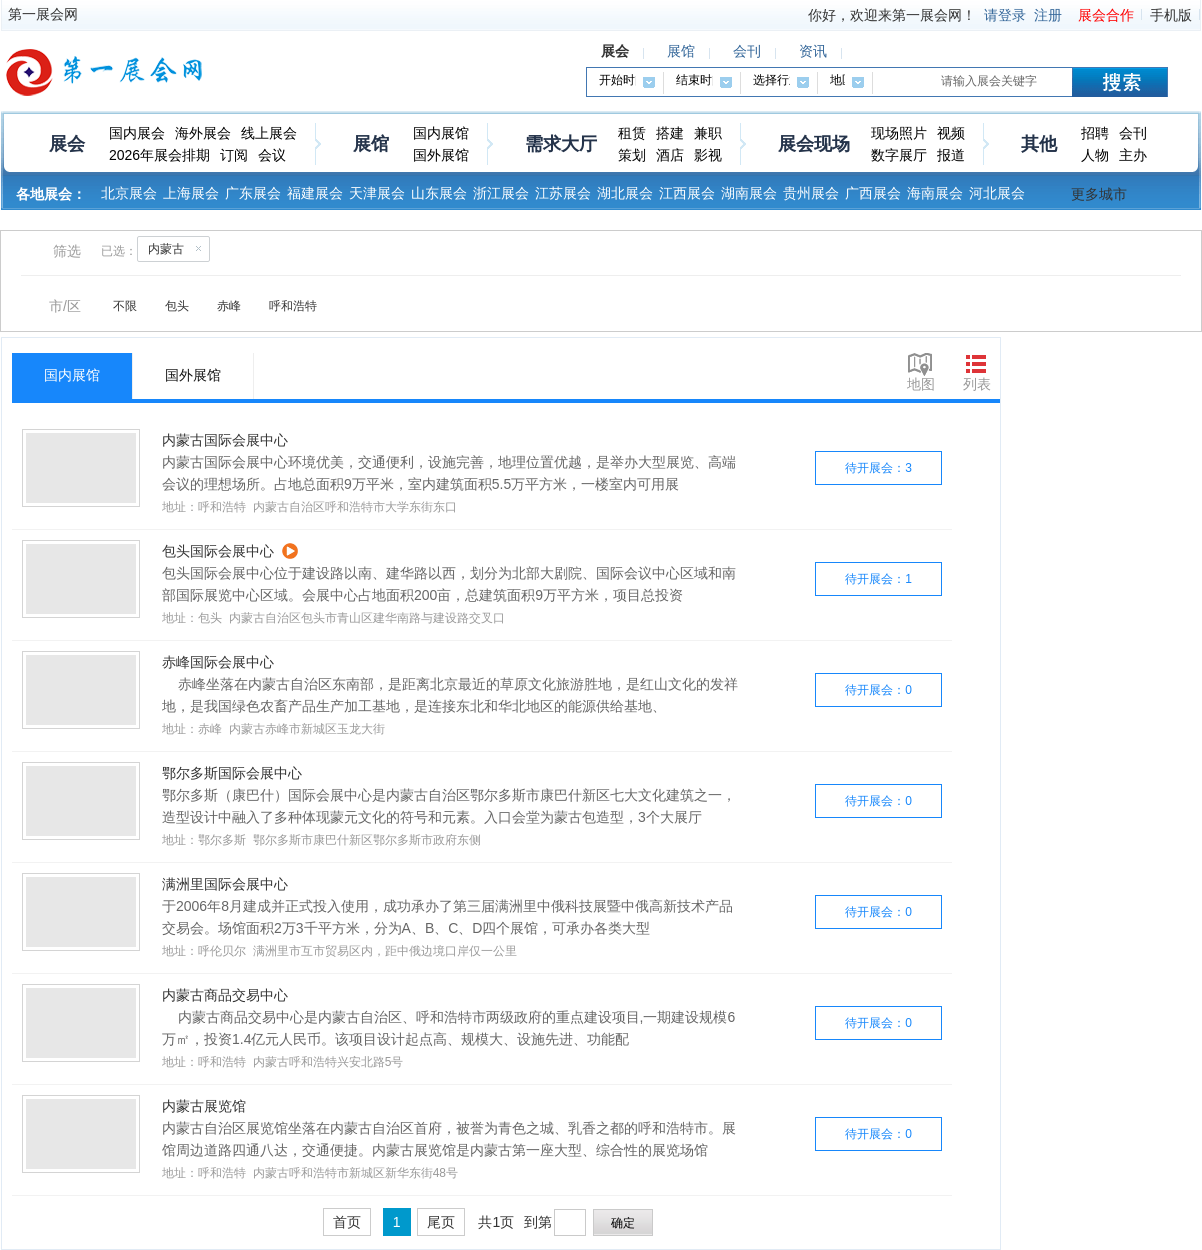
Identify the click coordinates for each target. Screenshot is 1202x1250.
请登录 (1005, 15)
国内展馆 (441, 133)
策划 (632, 155)
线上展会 (269, 133)
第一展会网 (43, 14)
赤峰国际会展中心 (218, 662)
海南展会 (935, 193)
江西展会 (687, 193)
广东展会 (253, 193)
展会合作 (1106, 15)
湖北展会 (625, 193)
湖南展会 (749, 193)
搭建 (670, 133)
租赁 (632, 133)
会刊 (1133, 133)
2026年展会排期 (159, 155)
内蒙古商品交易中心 (225, 995)
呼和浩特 (293, 306)
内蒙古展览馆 (204, 1106)
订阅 (234, 155)
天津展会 (377, 193)
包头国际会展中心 (218, 551)
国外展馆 (441, 155)
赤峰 (229, 306)
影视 (708, 155)
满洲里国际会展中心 (225, 884)
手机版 (1171, 15)
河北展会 (997, 193)
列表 (977, 384)
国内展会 (137, 133)
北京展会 (129, 193)
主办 (1133, 155)
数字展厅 (899, 155)
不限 (125, 306)
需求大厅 (561, 144)
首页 (347, 1222)
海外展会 (203, 133)
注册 (1048, 15)
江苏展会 (563, 193)
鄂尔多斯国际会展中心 (232, 773)
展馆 (371, 144)
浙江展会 (501, 193)
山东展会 (439, 193)
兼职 (708, 133)
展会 (67, 144)
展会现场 (814, 144)
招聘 (1095, 133)
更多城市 (1099, 194)
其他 (1039, 144)
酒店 (670, 155)
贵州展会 (811, 193)
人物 (1095, 155)
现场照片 (899, 133)
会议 (272, 155)
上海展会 (191, 193)
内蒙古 (178, 248)
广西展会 (873, 193)
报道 (951, 155)
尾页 (441, 1222)
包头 (177, 306)
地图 (921, 384)
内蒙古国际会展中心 (225, 440)
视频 (951, 133)
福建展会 (315, 193)
